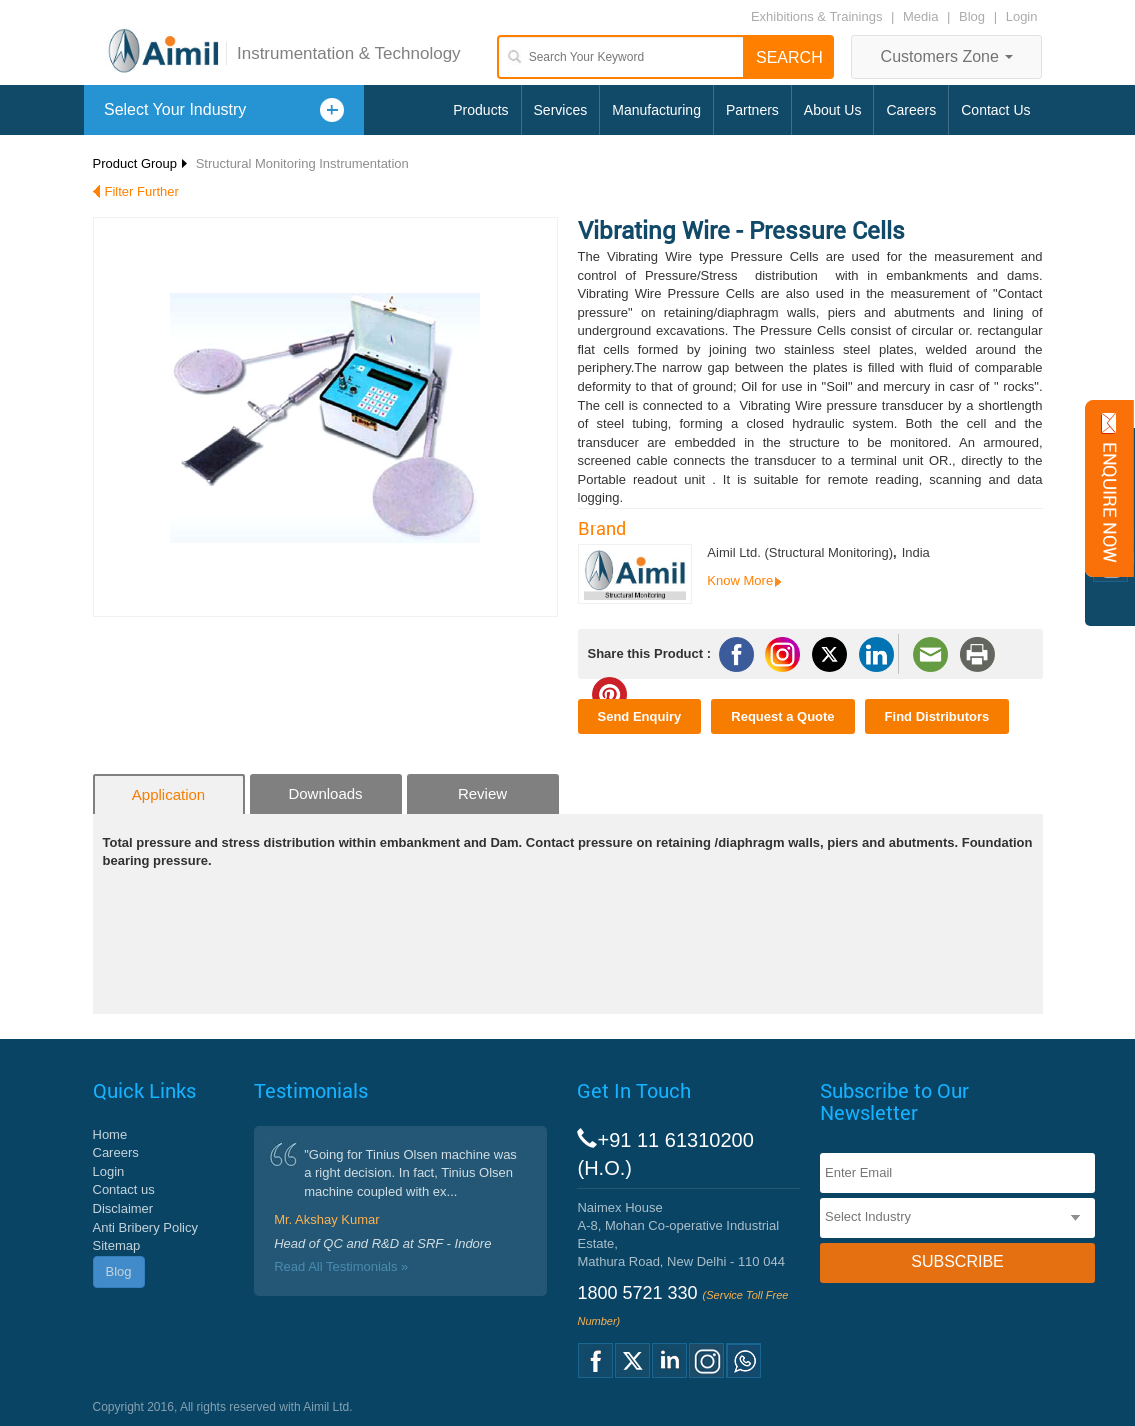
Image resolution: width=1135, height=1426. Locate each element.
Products (480, 110)
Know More (740, 580)
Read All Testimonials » (341, 1266)
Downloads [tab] (325, 793)
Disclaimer (123, 1208)
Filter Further (142, 191)
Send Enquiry (640, 716)
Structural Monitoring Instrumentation (302, 163)
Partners (752, 110)
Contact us (124, 1189)
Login (1022, 16)
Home (110, 1134)
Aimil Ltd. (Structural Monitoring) (800, 552)
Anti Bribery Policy (145, 1227)
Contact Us (995, 110)
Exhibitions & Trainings (817, 16)
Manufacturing (656, 110)
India (916, 552)
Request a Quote (782, 716)
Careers (911, 110)
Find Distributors (937, 716)
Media (922, 16)
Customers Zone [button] (947, 56)
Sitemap (117, 1245)
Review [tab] (482, 793)
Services (561, 110)
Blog (972, 16)
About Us (833, 110)
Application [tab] (168, 794)
